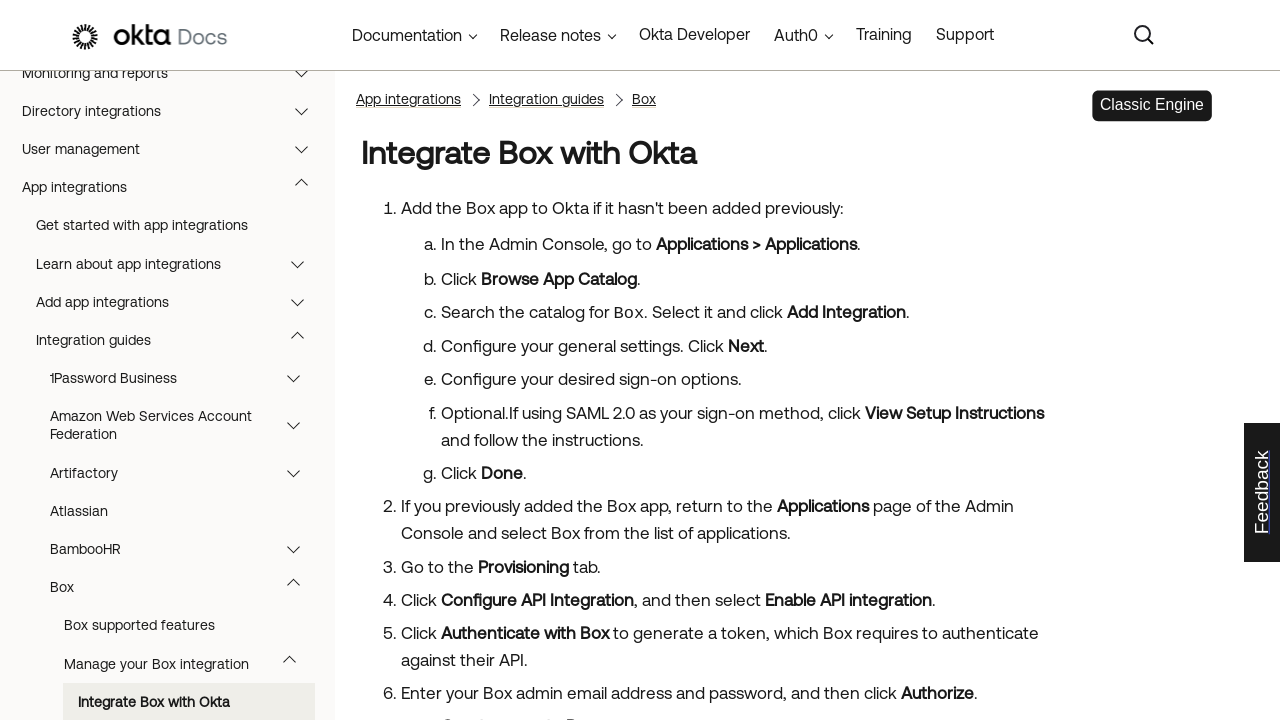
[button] (306, 73)
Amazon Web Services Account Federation (184, 425)
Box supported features (139, 625)
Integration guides (179, 340)
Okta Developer (694, 34)
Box (184, 587)
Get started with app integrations (142, 225)
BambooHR (184, 549)
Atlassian (79, 511)
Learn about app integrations (179, 264)
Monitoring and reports (174, 73)
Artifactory (184, 473)
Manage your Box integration (189, 664)
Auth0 (796, 35)
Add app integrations (179, 302)
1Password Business (184, 378)
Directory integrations (174, 111)
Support (965, 34)
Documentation (407, 35)
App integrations (174, 187)
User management (174, 149)
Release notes (550, 35)
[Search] (1144, 35)
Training (884, 34)
